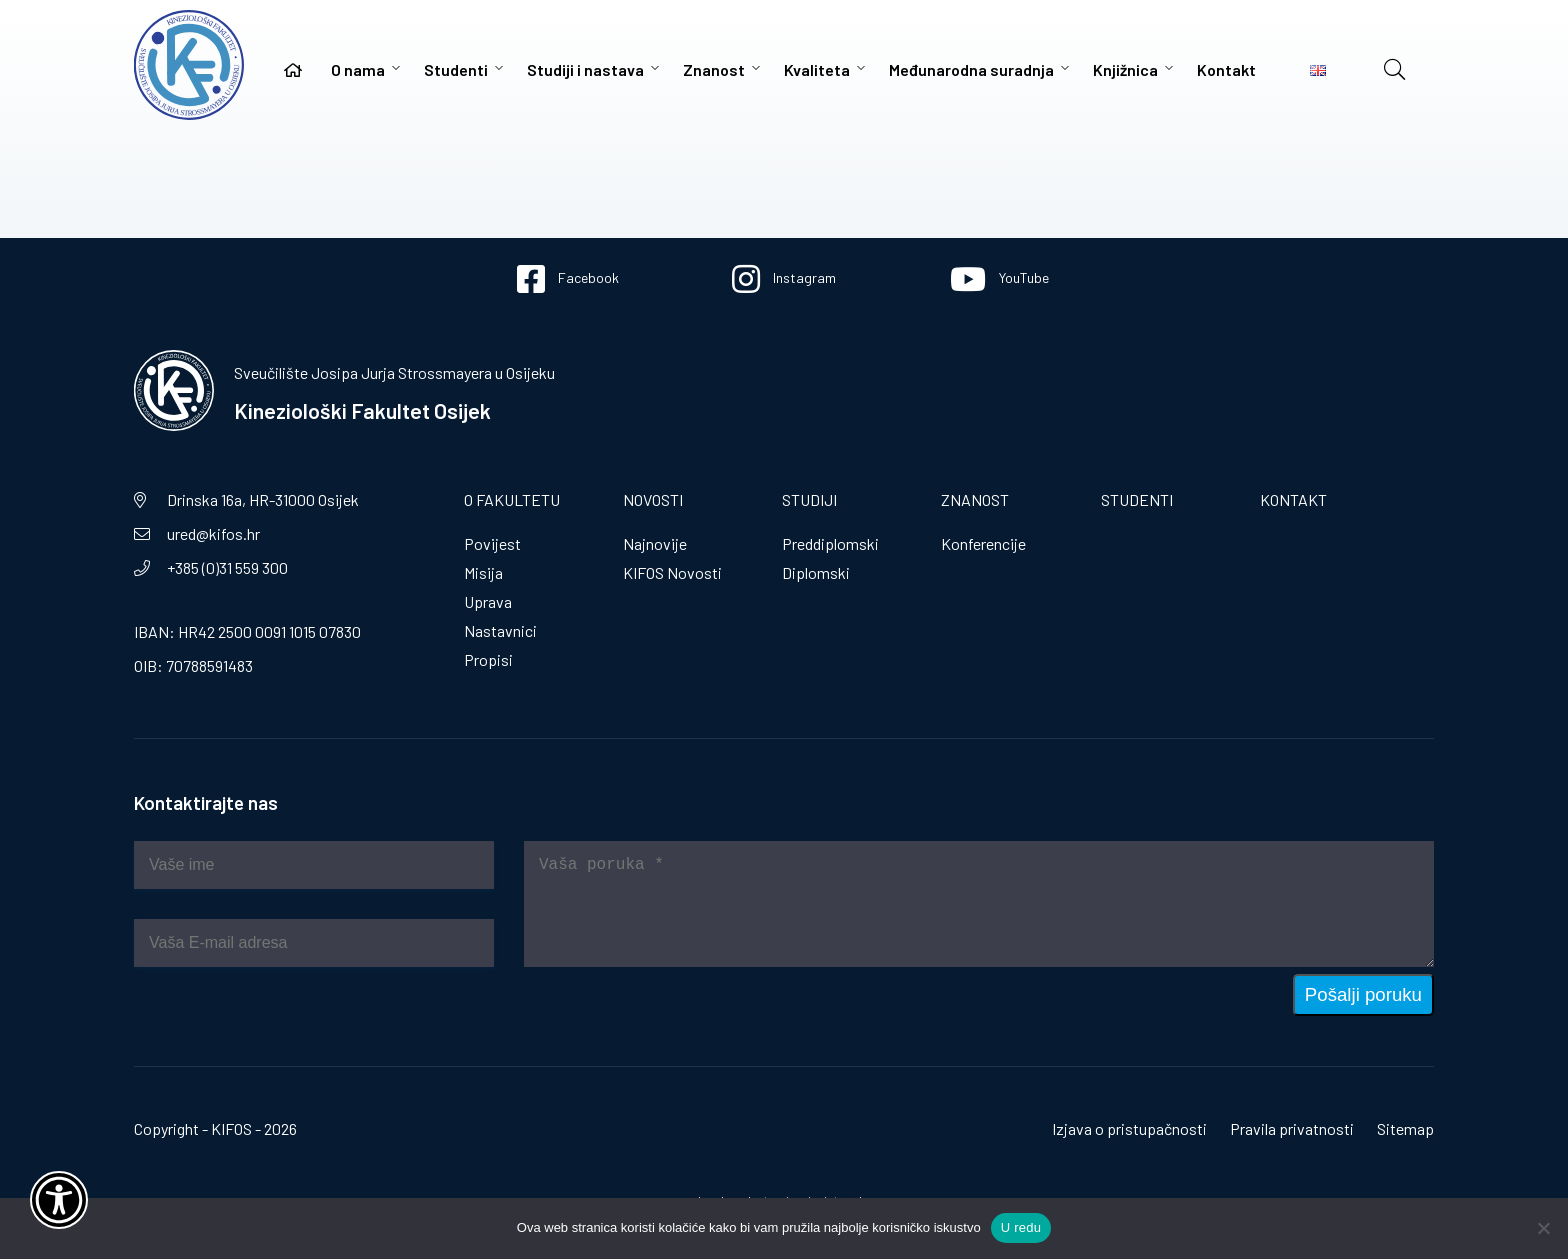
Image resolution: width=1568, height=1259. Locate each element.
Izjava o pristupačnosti (1129, 1128)
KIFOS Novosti (672, 572)
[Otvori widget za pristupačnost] (59, 1200)
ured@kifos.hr (213, 533)
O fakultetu (512, 499)
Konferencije (983, 543)
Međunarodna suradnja (971, 69)
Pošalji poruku (1363, 994)
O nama (358, 69)
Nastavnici (500, 630)
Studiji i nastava (585, 69)
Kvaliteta (817, 69)
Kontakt (1226, 69)
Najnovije (655, 543)
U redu (1021, 1227)
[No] (1543, 1228)
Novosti (653, 499)
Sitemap (1405, 1128)
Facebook (568, 279)
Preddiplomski (830, 543)
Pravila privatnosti (1292, 1128)
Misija (483, 572)
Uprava (488, 601)
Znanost (714, 69)
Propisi (488, 659)
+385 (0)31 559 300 (227, 567)
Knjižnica (1125, 69)
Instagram (784, 279)
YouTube (999, 279)
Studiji (809, 499)
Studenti (456, 69)
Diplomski (816, 572)
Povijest (492, 543)
